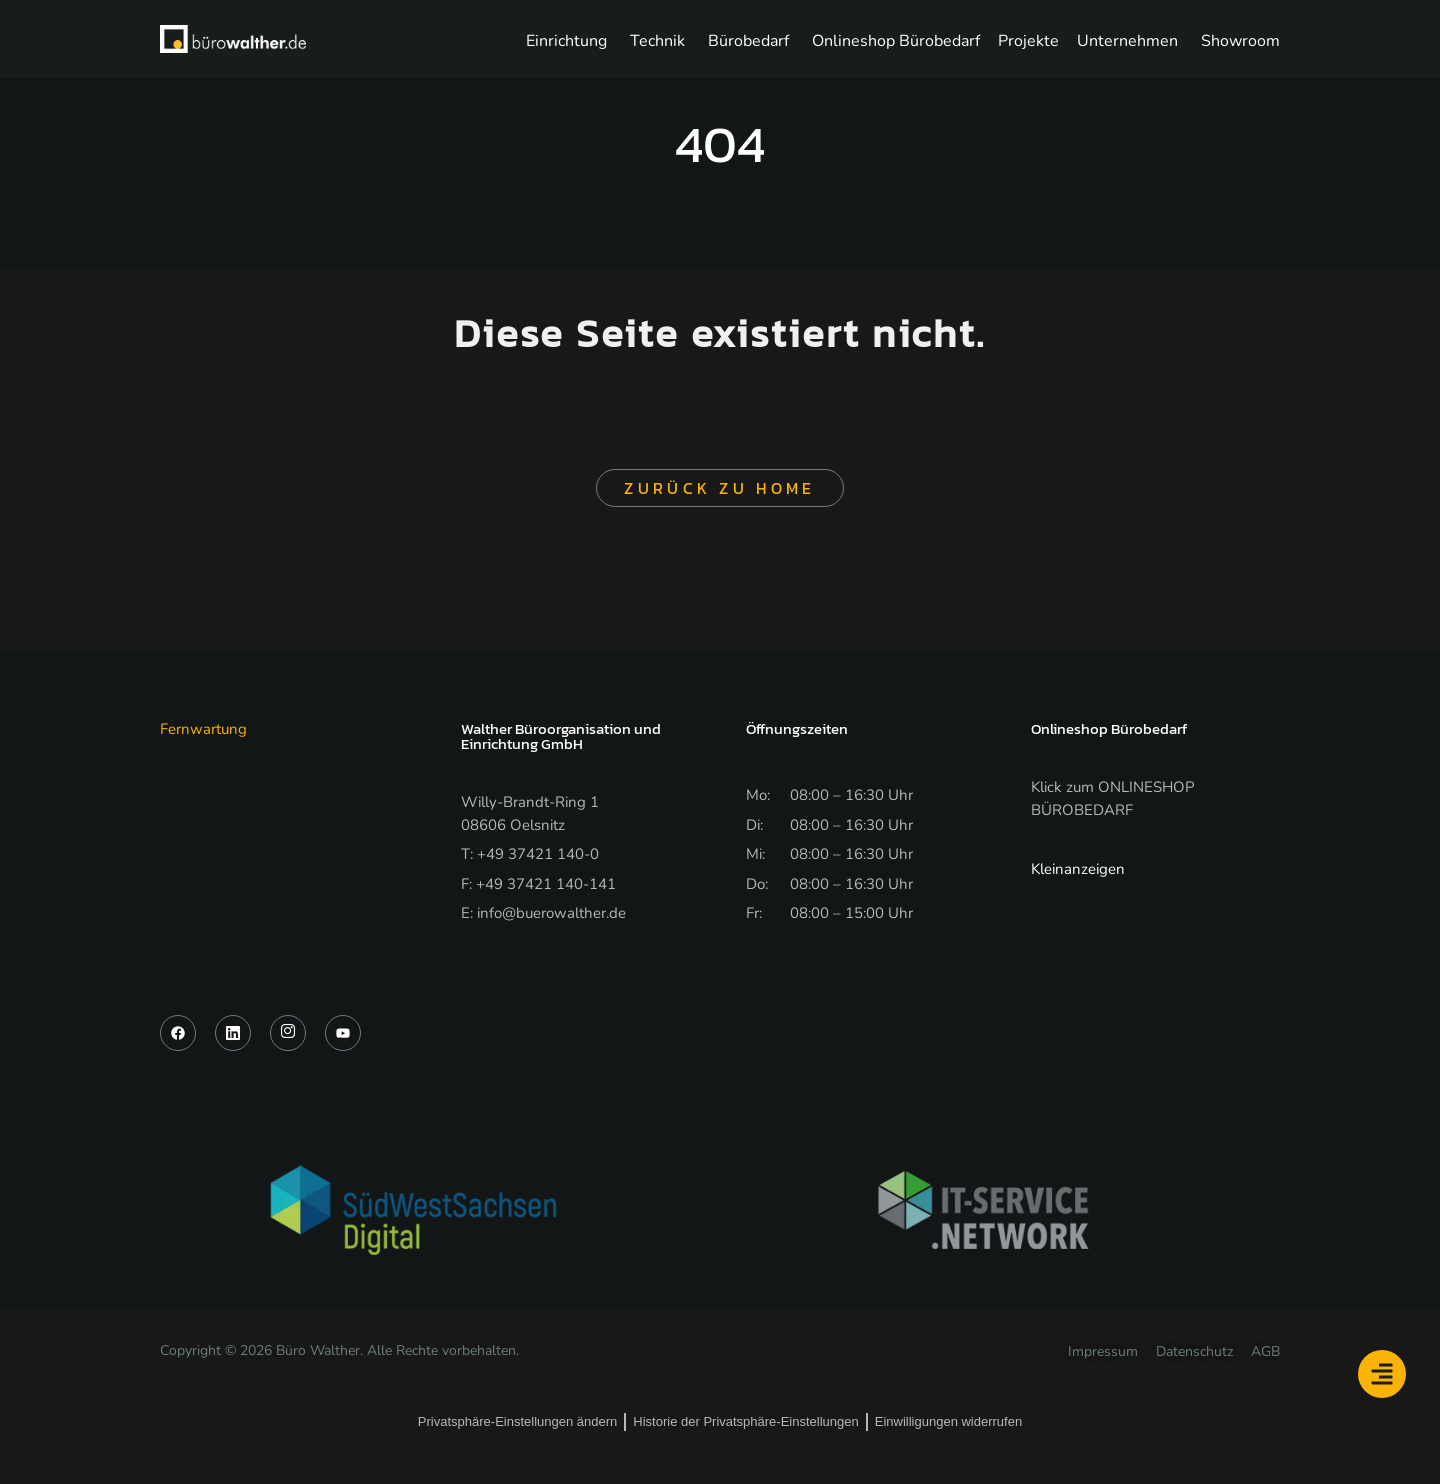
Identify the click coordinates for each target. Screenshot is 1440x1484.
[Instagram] (288, 1033)
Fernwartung (203, 729)
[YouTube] (343, 1033)
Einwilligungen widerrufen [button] (948, 1421)
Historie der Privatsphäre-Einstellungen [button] (745, 1421)
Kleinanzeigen (1078, 869)
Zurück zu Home (719, 488)
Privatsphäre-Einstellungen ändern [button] (517, 1421)
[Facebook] (178, 1033)
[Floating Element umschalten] (1382, 1374)
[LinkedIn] (233, 1033)
